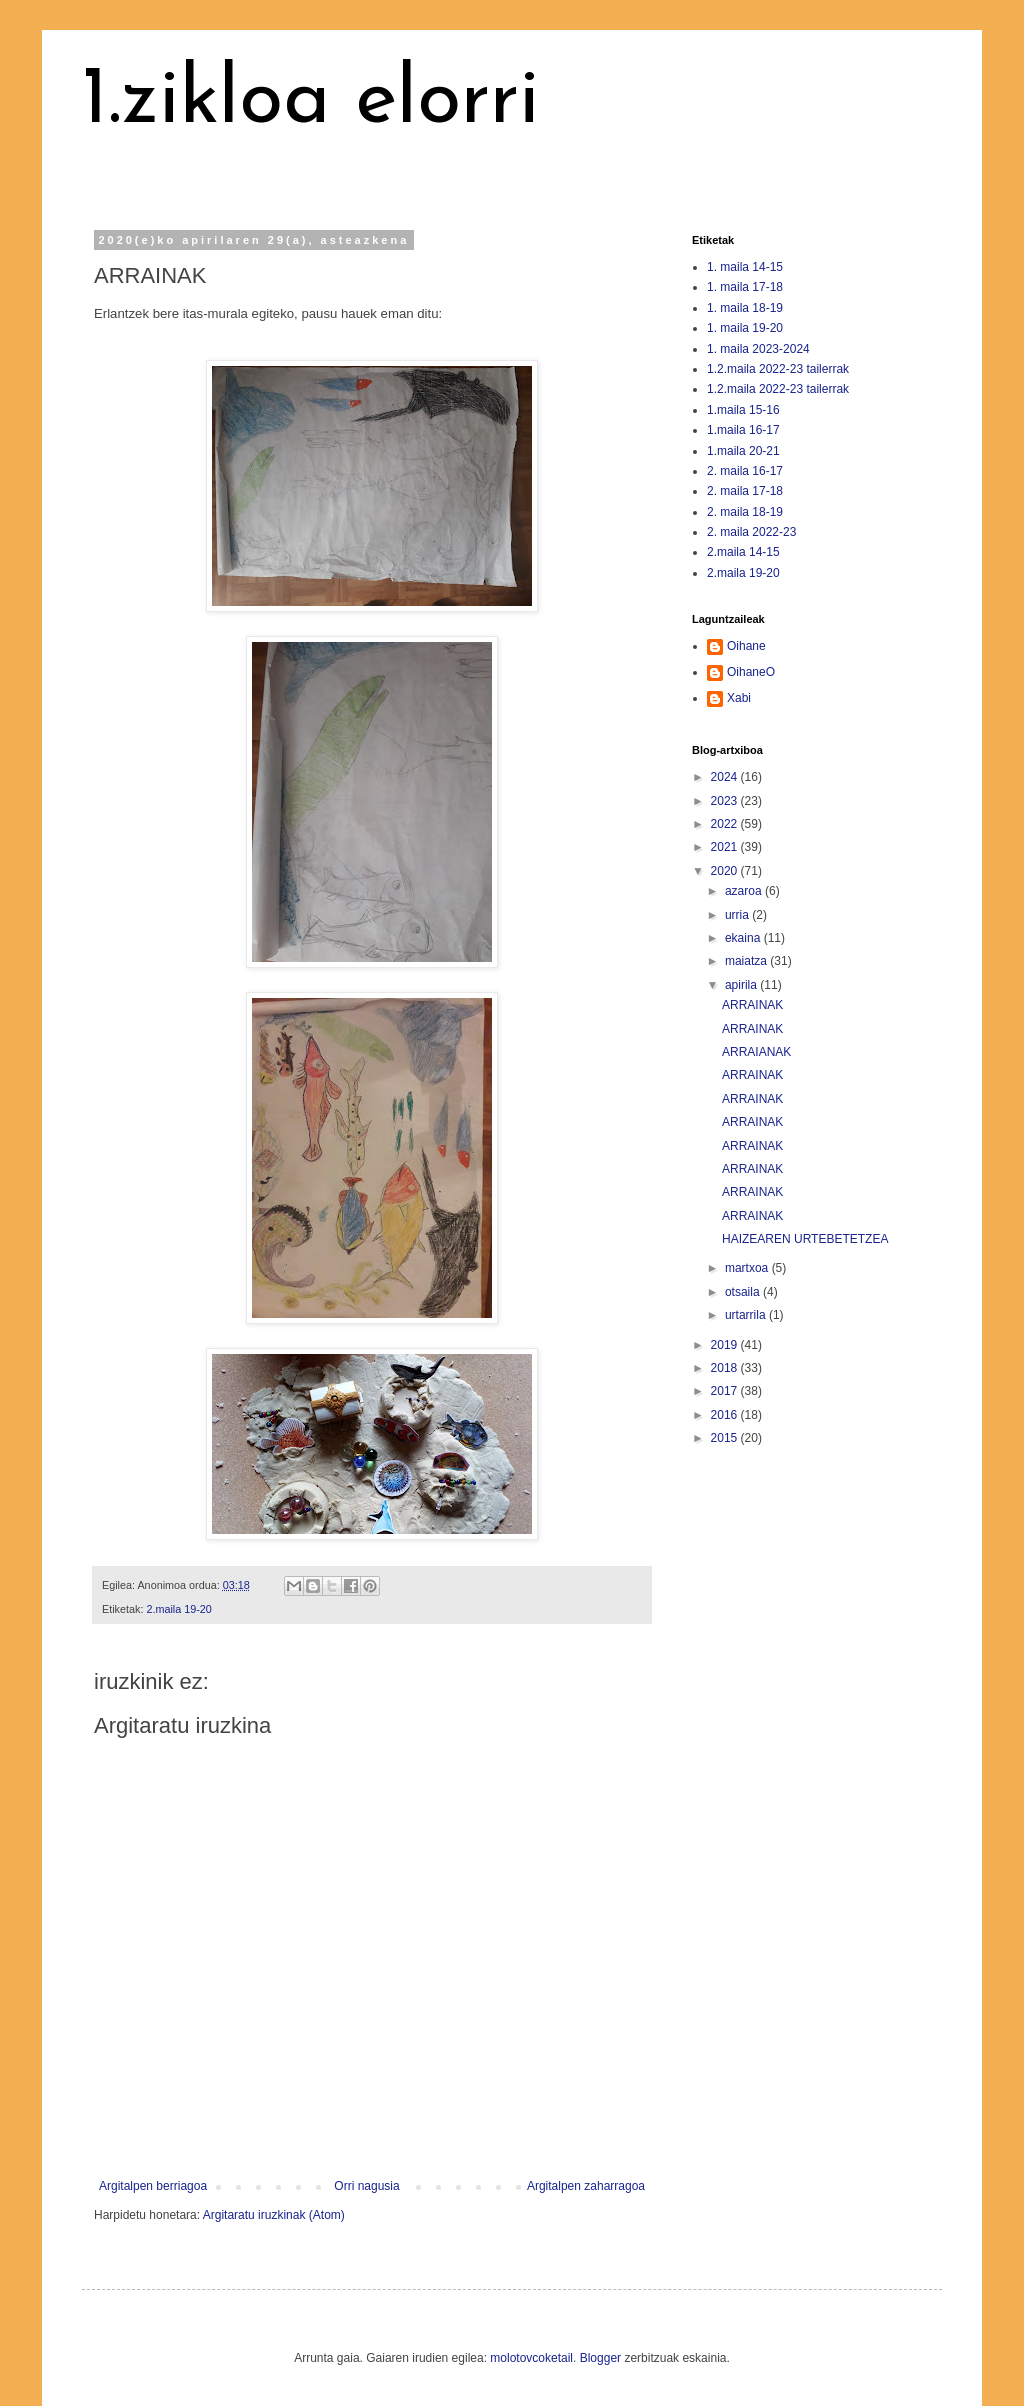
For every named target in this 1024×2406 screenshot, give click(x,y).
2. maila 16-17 (745, 471)
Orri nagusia (366, 2186)
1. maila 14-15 (745, 267)
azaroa (745, 891)
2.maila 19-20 (178, 1609)
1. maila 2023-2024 (758, 349)
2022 (726, 824)
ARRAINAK (752, 1005)
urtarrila (747, 1315)
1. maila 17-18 (745, 287)
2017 (726, 1391)
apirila (742, 985)
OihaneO (751, 672)
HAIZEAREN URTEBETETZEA (805, 1239)
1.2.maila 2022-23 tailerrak (778, 369)
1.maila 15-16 (743, 410)
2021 (726, 847)
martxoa (748, 1268)
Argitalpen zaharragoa (586, 2186)
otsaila (744, 1292)
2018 (726, 1368)
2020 (726, 871)
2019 (726, 1345)
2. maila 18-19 (745, 512)
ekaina (744, 938)
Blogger (600, 2358)
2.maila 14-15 (743, 552)
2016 (726, 1415)
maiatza (747, 961)
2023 (726, 801)
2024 (726, 777)
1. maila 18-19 (745, 308)
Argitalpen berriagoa (153, 2186)
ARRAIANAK (756, 1052)
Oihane (746, 646)
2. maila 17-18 (745, 491)
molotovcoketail (531, 2358)
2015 (726, 1438)
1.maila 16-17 (743, 430)
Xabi (739, 698)
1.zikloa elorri (311, 102)
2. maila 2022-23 (751, 532)
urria (738, 915)
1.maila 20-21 (743, 451)
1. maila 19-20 (745, 328)
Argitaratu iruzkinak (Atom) (274, 2215)
